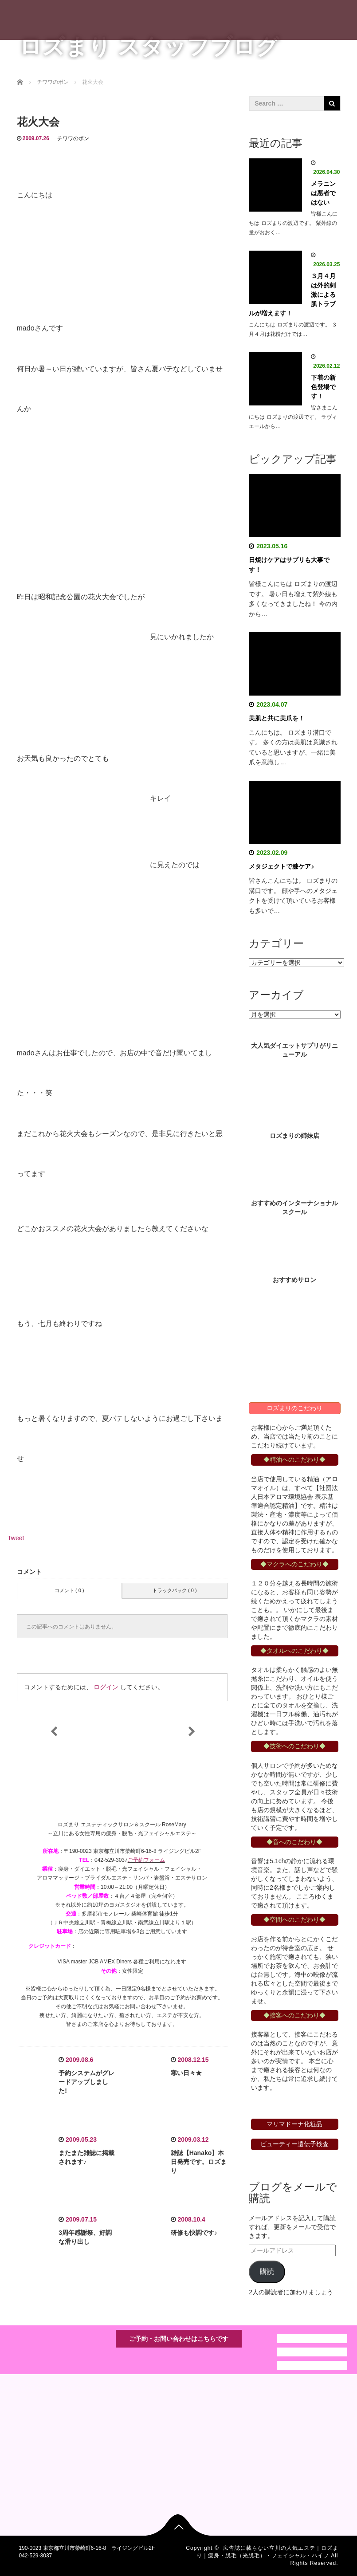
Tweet (16, 1538)
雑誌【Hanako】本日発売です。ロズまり (199, 2161)
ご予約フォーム (146, 1860)
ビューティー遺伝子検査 (294, 2143)
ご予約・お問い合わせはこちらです (178, 2338)
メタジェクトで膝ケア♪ (281, 866)
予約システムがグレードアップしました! (86, 2081)
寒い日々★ (186, 2073)
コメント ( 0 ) (69, 1590)
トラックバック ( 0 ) (175, 1590)
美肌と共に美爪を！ (277, 718)
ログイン (106, 1687)
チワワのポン (73, 138)
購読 (267, 2271)
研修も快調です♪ (194, 2232)
